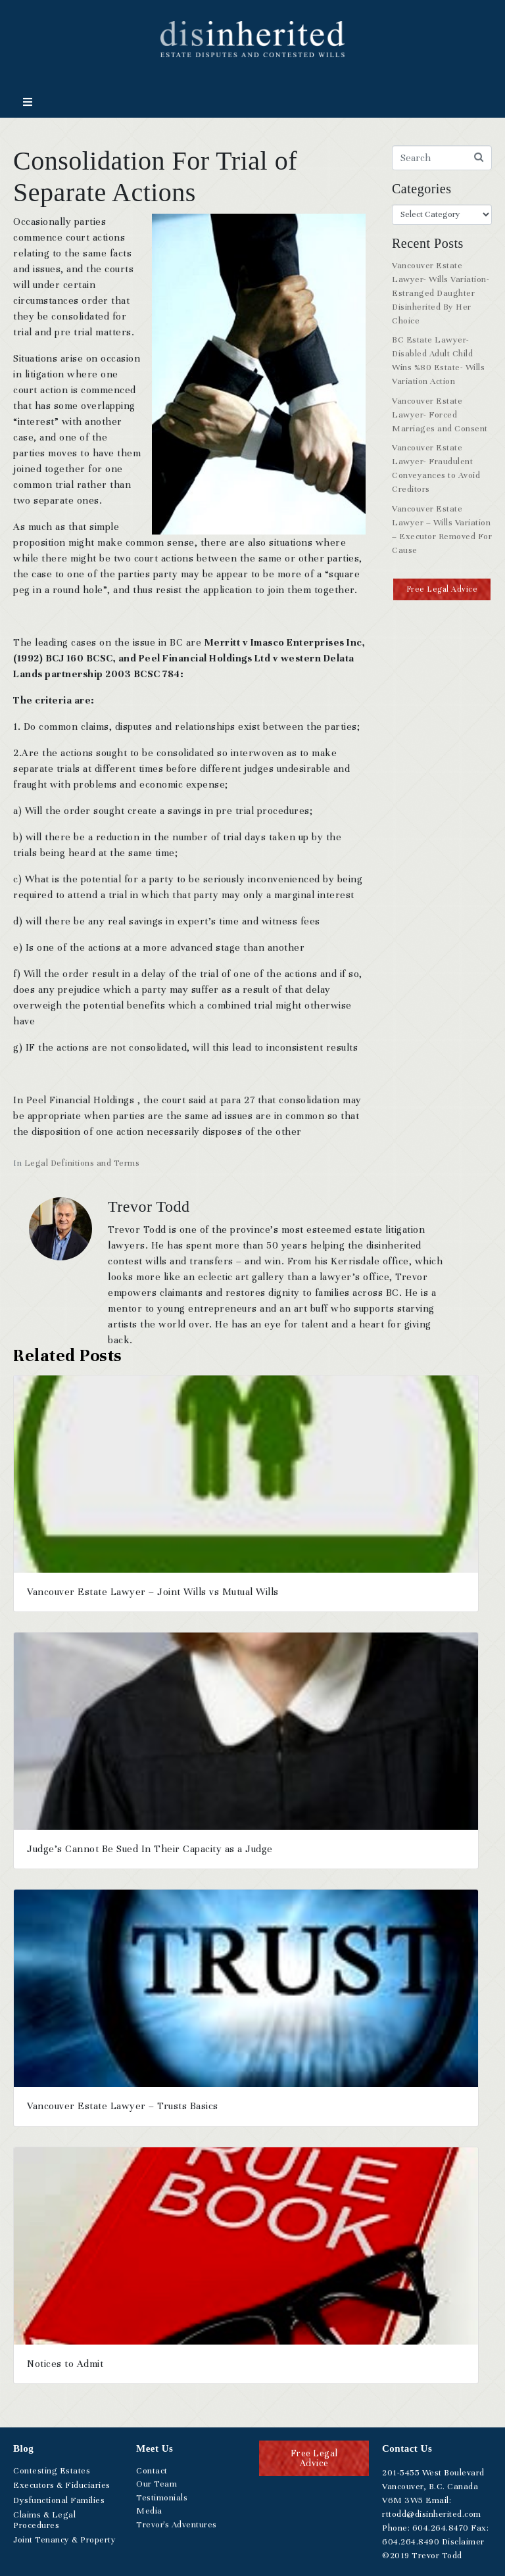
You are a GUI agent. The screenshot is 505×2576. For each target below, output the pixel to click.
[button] (442, 589)
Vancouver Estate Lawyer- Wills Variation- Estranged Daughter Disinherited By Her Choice (440, 293)
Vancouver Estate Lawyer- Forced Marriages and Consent (440, 415)
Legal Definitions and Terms (82, 1163)
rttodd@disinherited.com (431, 2514)
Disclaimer (463, 2542)
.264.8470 (440, 2528)
